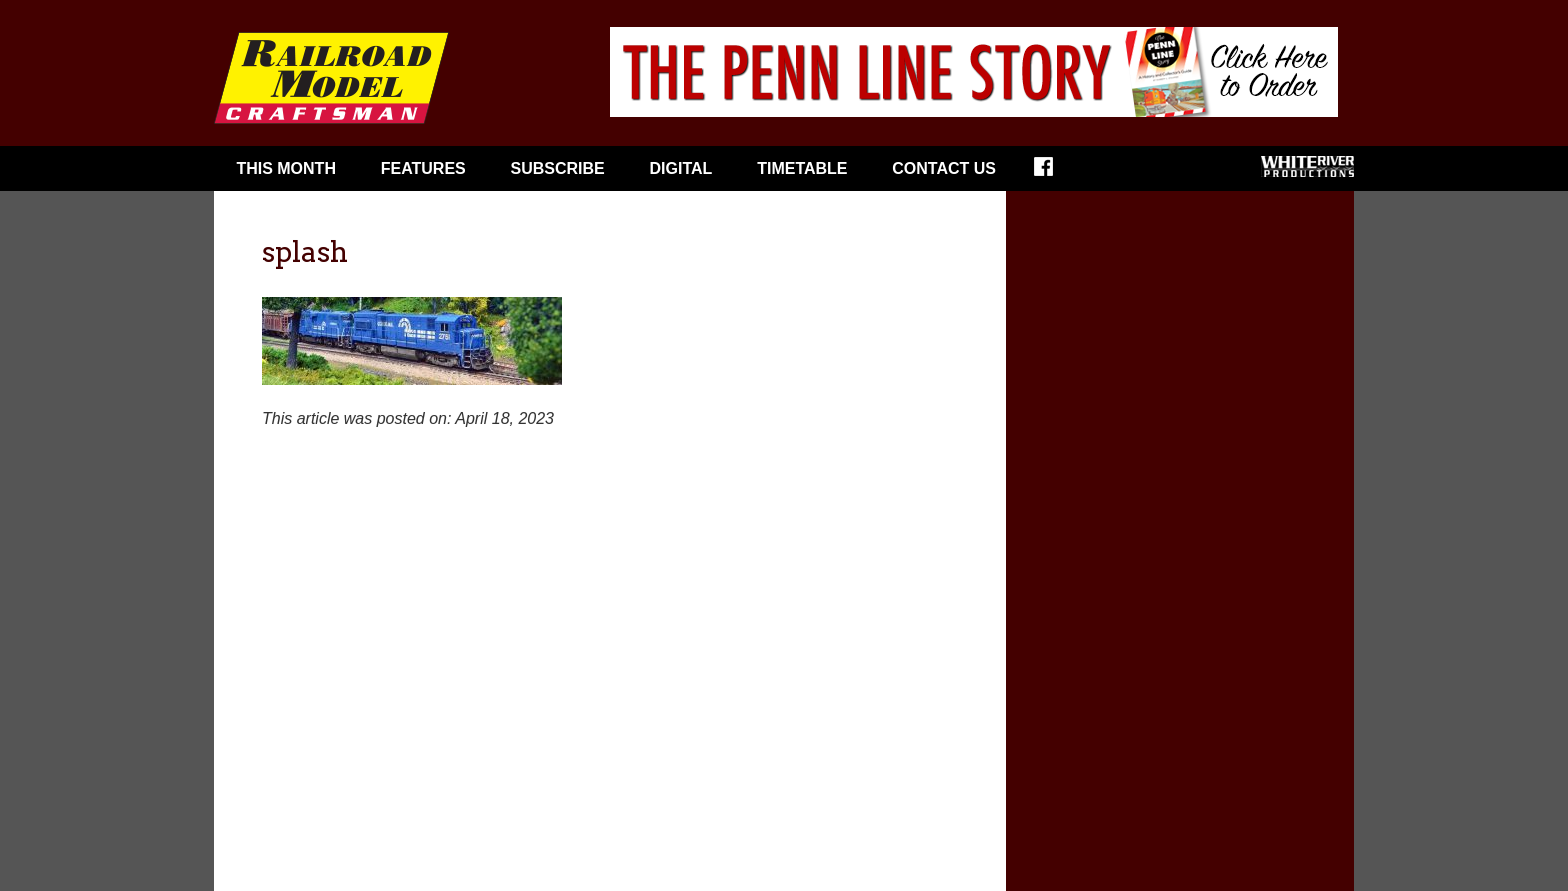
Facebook (1056, 173)
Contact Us (944, 168)
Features (423, 168)
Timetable (802, 168)
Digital (681, 168)
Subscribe (558, 168)
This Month (286, 168)
